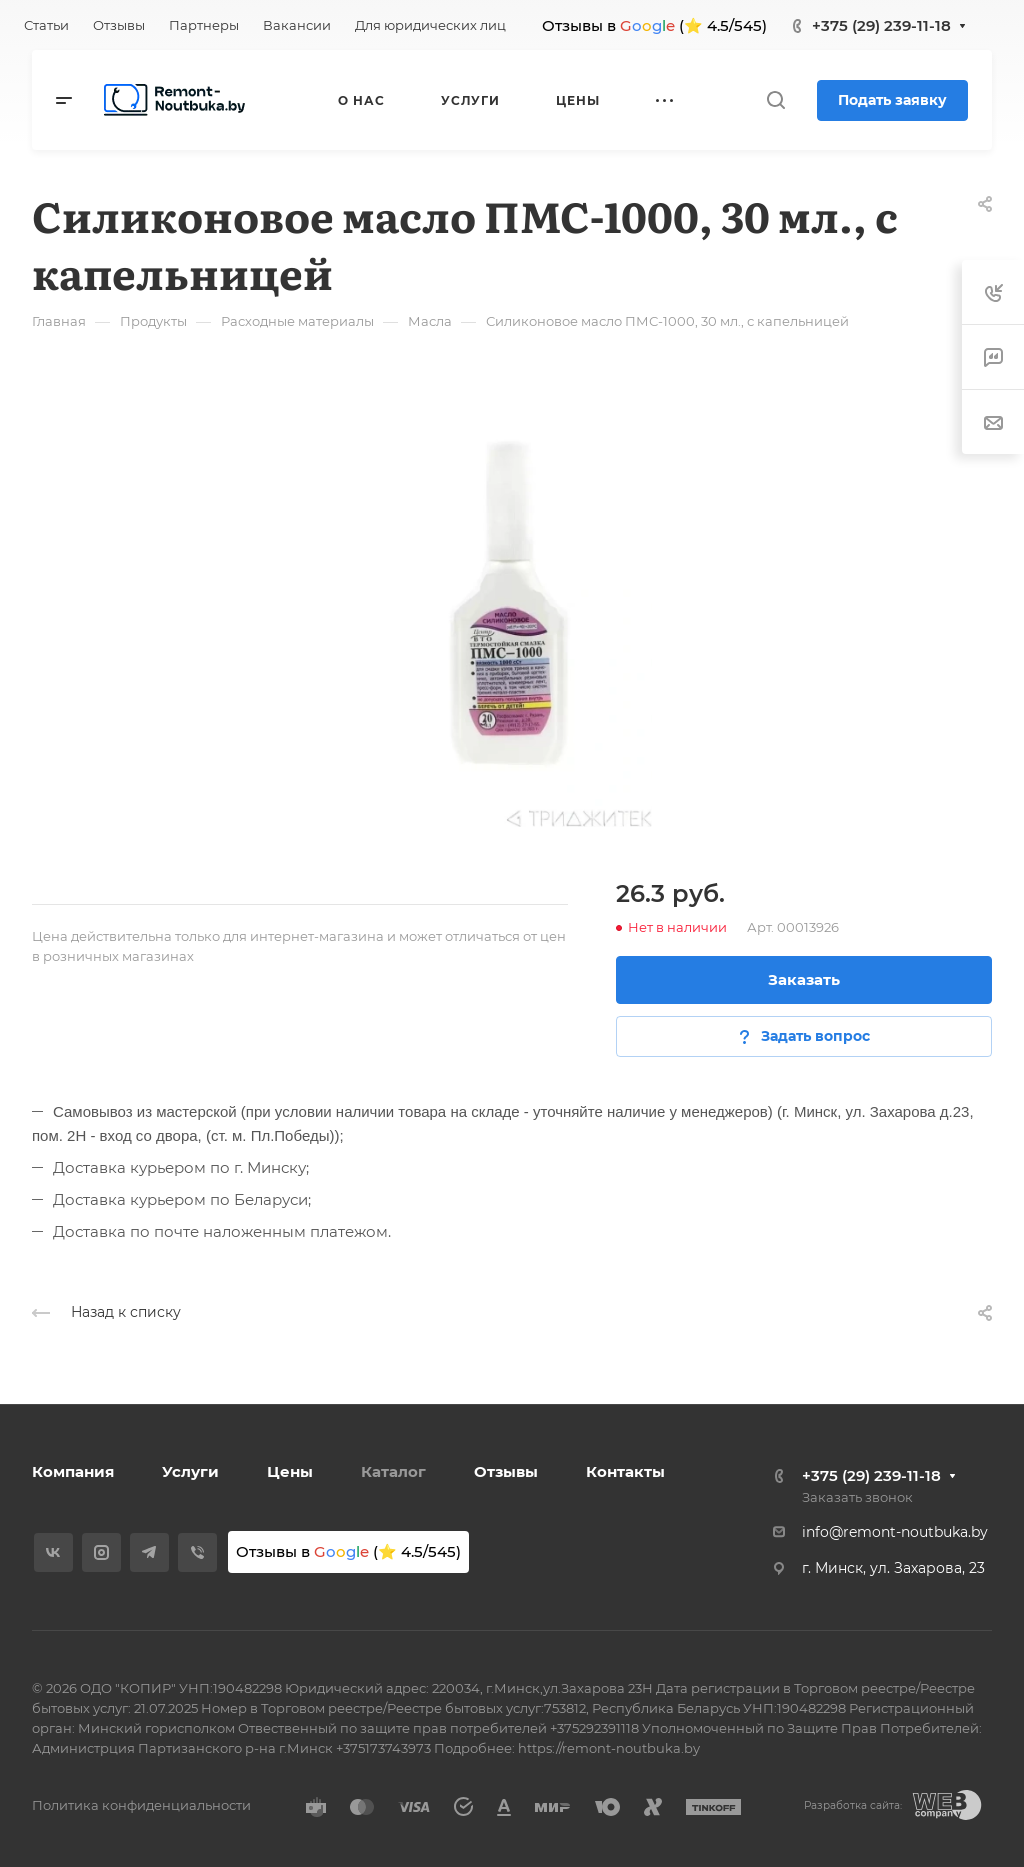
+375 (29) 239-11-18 (881, 25)
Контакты (625, 1471)
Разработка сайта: (853, 1805)
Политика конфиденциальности (141, 1805)
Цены (290, 1471)
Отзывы (506, 1471)
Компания (73, 1471)
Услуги (190, 1471)
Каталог (393, 1471)
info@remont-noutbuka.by (895, 1532)
